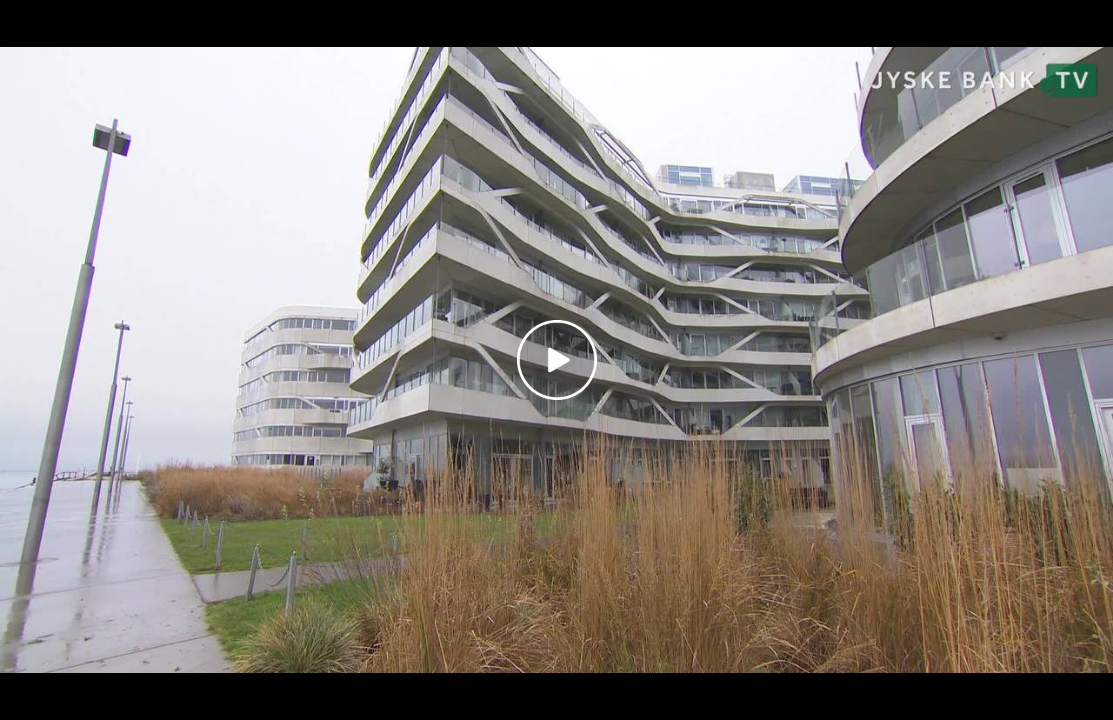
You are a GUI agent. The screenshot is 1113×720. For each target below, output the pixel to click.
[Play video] (557, 360)
